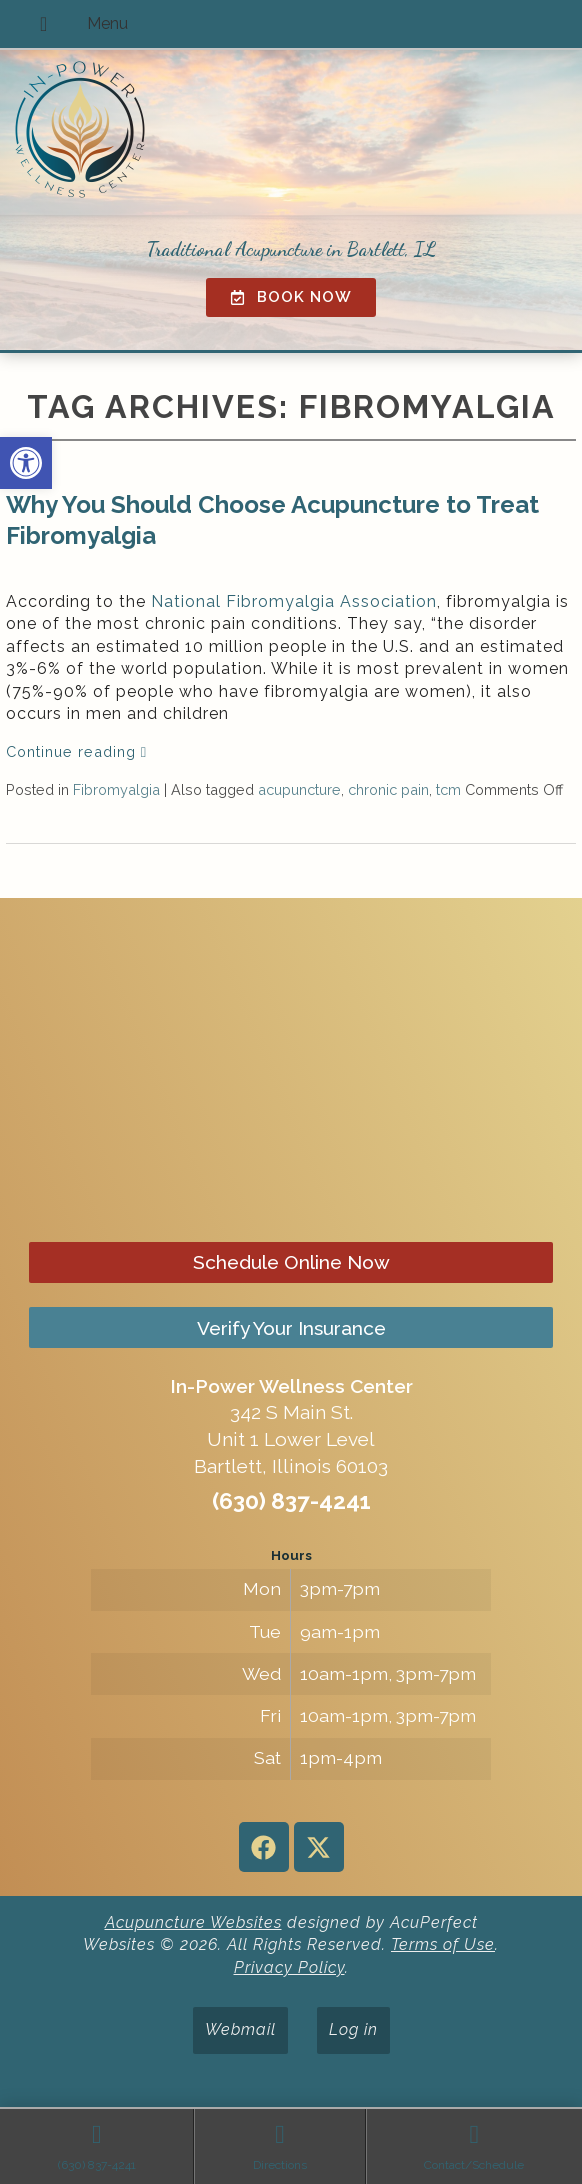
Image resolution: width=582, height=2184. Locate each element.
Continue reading (76, 751)
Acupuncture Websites (193, 1922)
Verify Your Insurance (291, 1328)
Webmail (240, 2029)
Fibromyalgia (116, 789)
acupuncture (299, 789)
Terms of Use (443, 1944)
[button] (26, 463)
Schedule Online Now (291, 1262)
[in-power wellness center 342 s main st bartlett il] (291, 1072)
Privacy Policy (289, 1967)
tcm (448, 789)
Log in (353, 2029)
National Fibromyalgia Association (294, 601)
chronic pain (388, 789)
